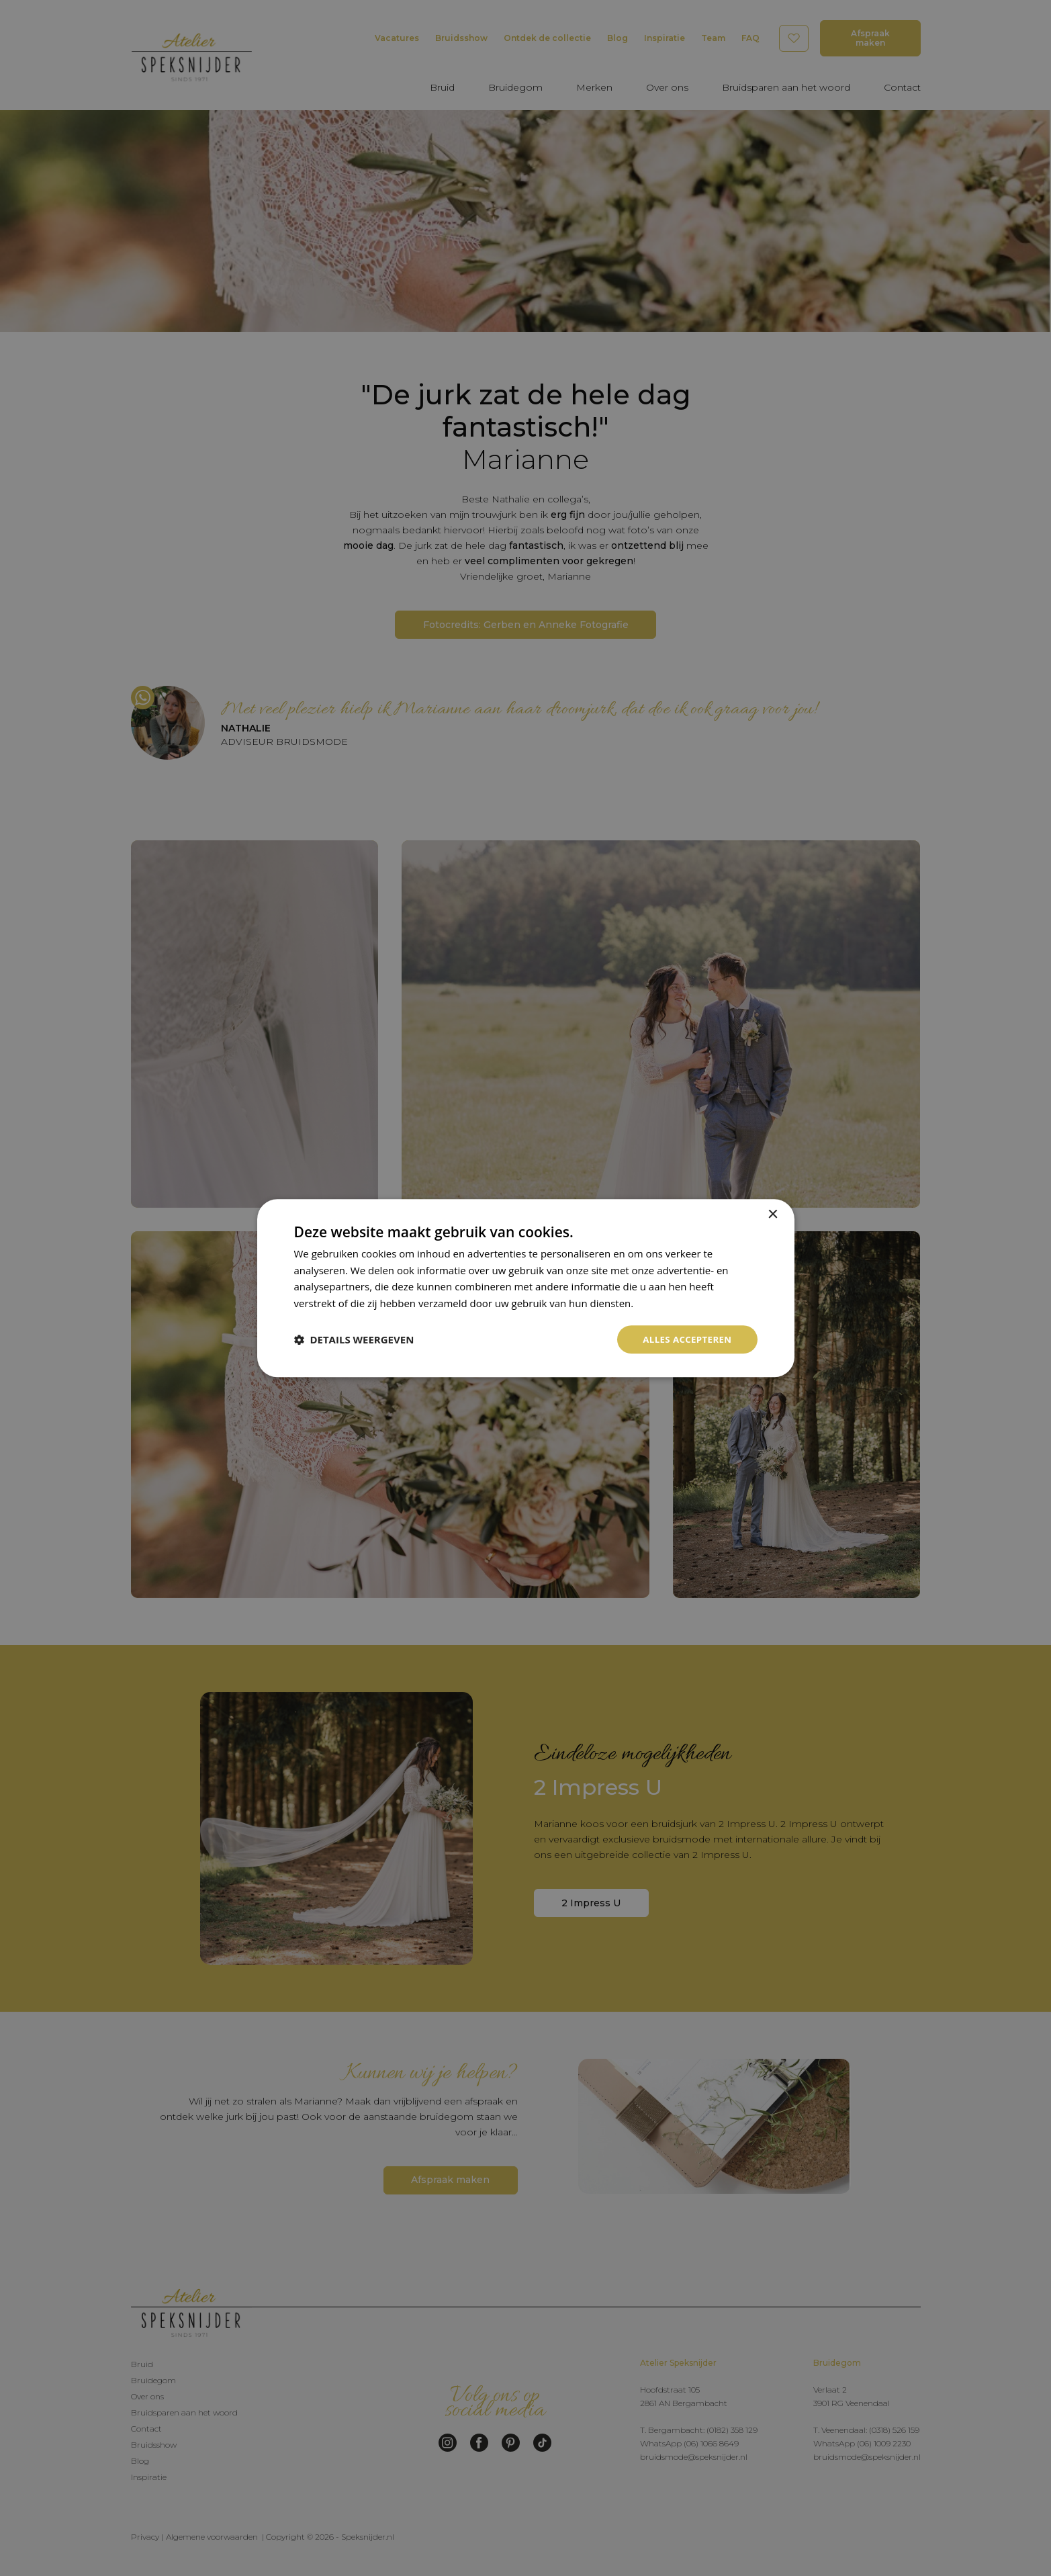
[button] (354, 1339)
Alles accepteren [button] (685, 1339)
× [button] (773, 1213)
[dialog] (525, 1288)
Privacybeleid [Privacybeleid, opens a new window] (667, 1302)
